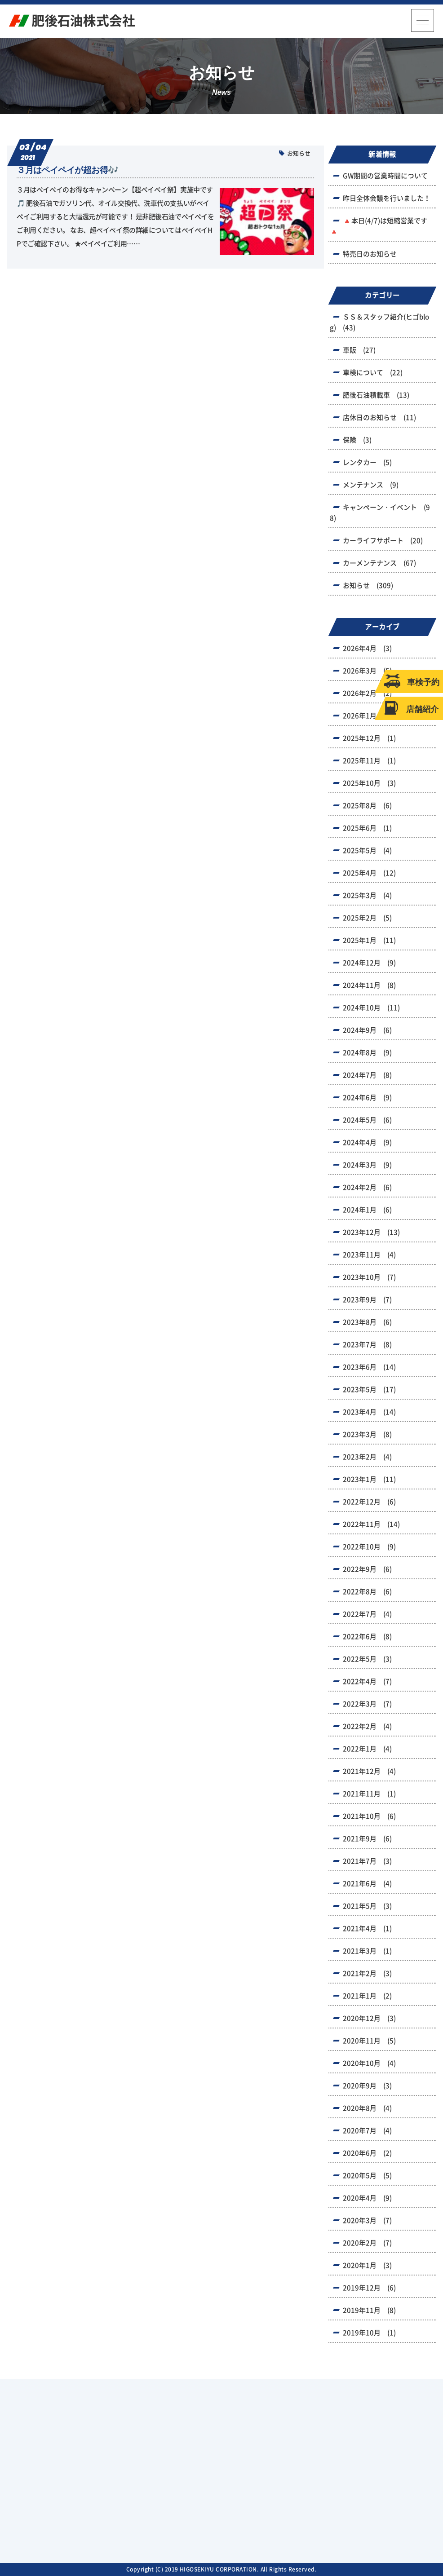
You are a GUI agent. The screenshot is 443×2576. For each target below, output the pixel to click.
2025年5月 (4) (367, 850)
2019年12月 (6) (369, 2287)
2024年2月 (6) (367, 1187)
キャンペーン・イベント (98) (380, 512)
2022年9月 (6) (367, 1569)
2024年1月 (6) (367, 1209)
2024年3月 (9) (367, 1165)
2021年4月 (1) (367, 1928)
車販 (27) (359, 350)
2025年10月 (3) (369, 783)
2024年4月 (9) (367, 1142)
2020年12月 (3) (369, 2018)
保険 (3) (357, 440)
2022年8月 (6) (367, 1591)
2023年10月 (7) (369, 1277)
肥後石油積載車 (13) (376, 395)
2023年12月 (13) (371, 1232)
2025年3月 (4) (367, 895)
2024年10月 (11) (371, 1007)
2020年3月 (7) (367, 2220)
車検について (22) (373, 372)
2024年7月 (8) (367, 1075)
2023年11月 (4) (369, 1254)
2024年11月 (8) (369, 985)
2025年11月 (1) (369, 760)
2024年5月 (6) (367, 1120)
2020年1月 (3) (367, 2265)
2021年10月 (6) (369, 1816)
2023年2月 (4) (367, 1457)
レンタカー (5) (367, 462)
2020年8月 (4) (367, 2108)
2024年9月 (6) (367, 1030)
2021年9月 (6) (367, 1838)
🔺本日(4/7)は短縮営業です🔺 (378, 226)
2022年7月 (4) (367, 1614)
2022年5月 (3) (367, 1659)
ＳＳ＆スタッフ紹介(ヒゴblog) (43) (379, 322)
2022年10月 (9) (369, 1546)
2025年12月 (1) (369, 738)
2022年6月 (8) (367, 1636)
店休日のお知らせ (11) (379, 417)
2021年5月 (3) (367, 1906)
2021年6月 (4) (367, 1883)
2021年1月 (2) (367, 1996)
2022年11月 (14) (371, 1524)
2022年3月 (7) (367, 1704)
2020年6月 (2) (367, 2153)
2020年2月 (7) (367, 2243)
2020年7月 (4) (367, 2130)
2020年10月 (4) (369, 2063)
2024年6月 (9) (367, 1097)
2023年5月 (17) (369, 1389)
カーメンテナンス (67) (379, 563)
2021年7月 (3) (367, 1861)
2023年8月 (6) (367, 1322)
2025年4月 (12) (369, 873)
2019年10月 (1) (369, 2332)
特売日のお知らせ (370, 254)
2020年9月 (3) (367, 2085)
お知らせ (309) (368, 585)
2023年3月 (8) (367, 1434)
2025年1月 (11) (369, 940)
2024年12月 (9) (369, 962)
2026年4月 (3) (367, 648)
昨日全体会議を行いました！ (386, 198)
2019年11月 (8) (369, 2310)
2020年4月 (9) (367, 2198)
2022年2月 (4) (367, 1726)
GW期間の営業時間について (385, 175)
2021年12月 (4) (369, 1771)
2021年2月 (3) (367, 1973)
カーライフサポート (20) (383, 540)
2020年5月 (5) (367, 2175)
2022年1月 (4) (367, 1748)
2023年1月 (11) (369, 1479)
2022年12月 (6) (369, 1501)
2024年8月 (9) (367, 1052)
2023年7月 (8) (367, 1344)
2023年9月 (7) (367, 1299)
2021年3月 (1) (367, 1951)
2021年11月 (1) (369, 1793)
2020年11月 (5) (369, 2040)
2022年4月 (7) (367, 1681)
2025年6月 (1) (367, 828)
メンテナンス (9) (371, 485)
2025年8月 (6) (367, 805)
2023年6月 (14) (369, 1367)
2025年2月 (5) (367, 918)
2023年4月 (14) (369, 1412)
